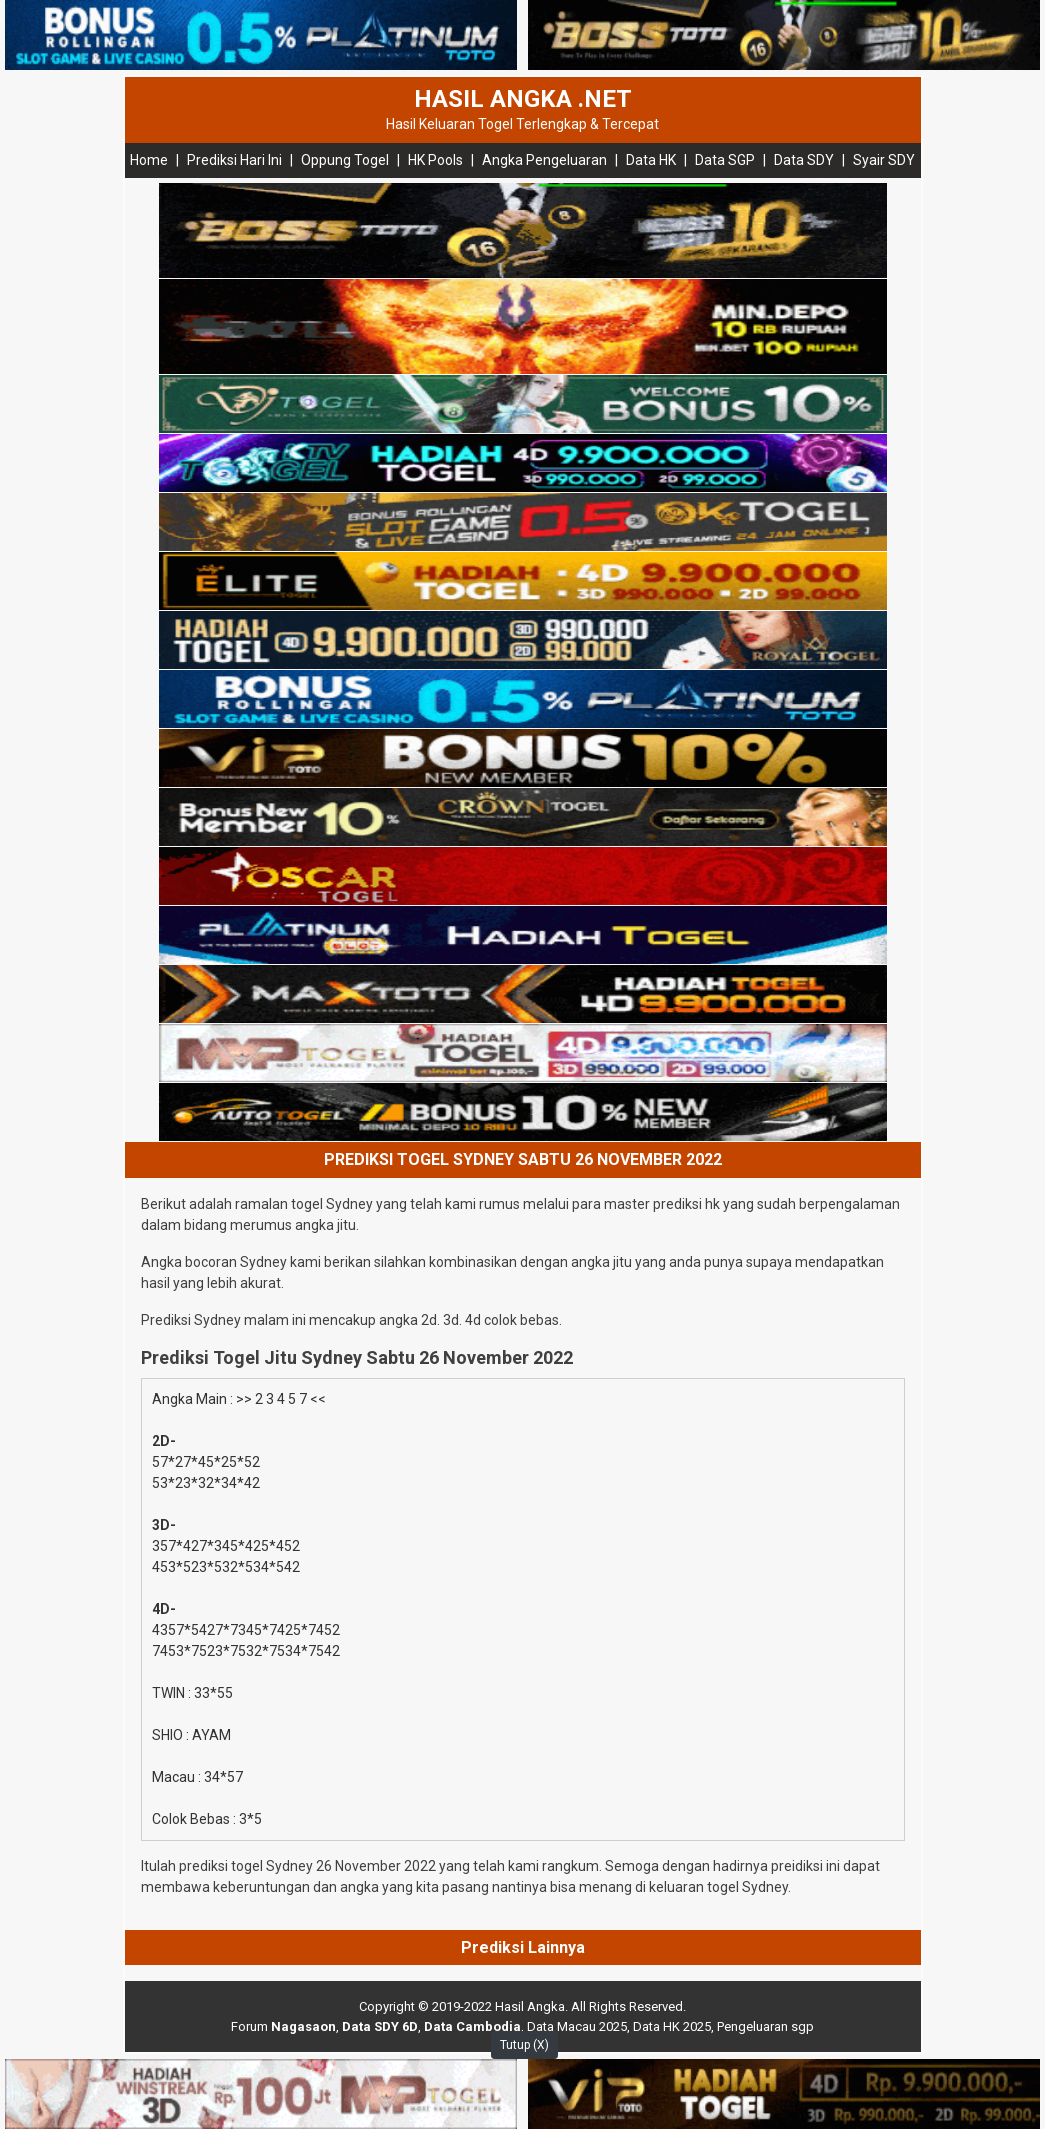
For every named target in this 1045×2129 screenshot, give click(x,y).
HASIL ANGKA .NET (523, 99)
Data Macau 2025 (577, 2026)
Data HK (651, 160)
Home (149, 160)
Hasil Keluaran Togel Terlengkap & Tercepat (522, 124)
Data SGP (725, 160)
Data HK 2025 (672, 2026)
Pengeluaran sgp (765, 2026)
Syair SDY (884, 160)
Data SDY (804, 160)
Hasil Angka (530, 2006)
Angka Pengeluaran (544, 160)
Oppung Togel (345, 160)
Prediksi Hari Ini (234, 160)
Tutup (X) (524, 2045)
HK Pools (435, 160)
